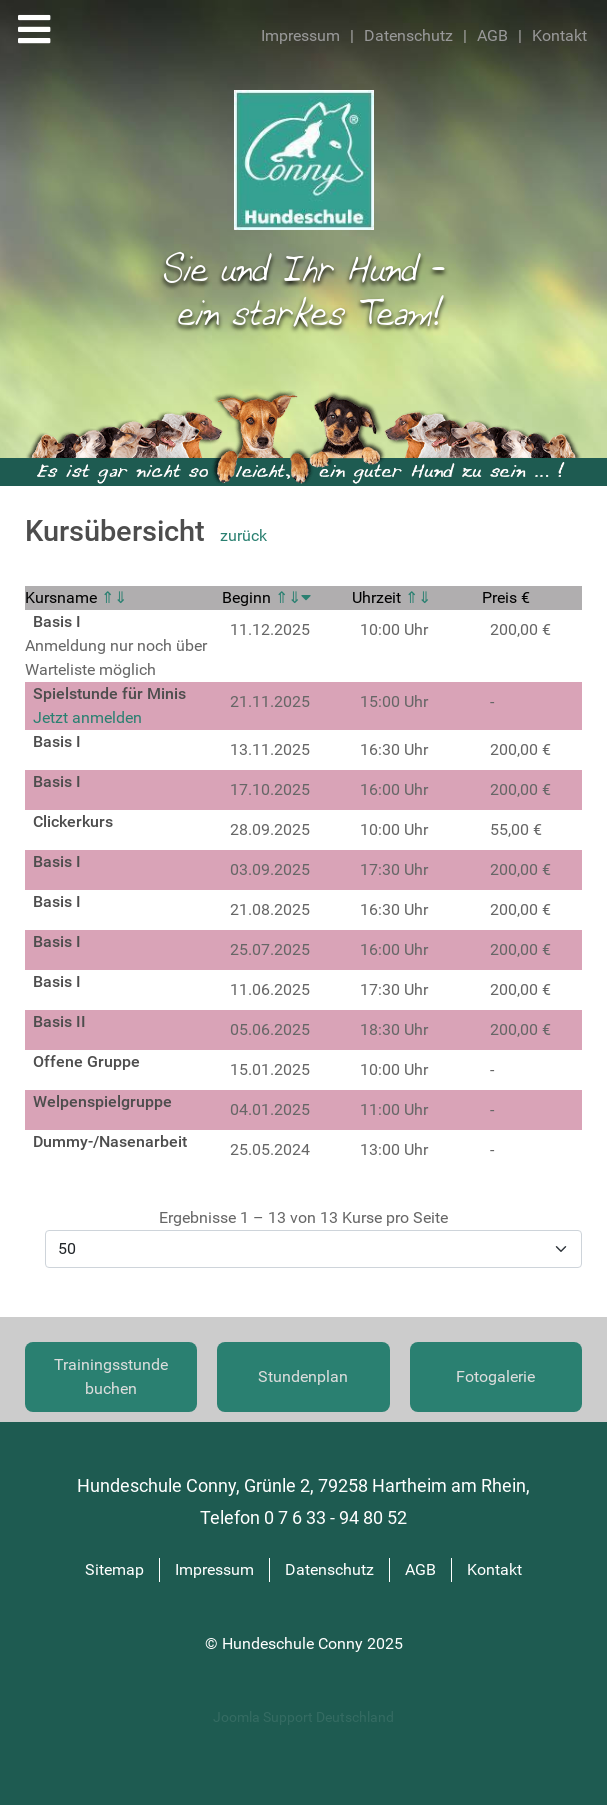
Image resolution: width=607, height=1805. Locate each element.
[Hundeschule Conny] (304, 158)
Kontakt (559, 35)
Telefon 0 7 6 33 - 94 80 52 (303, 1518)
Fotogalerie (495, 1376)
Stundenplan (303, 1376)
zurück (243, 535)
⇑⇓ (114, 597)
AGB (492, 35)
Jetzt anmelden (87, 717)
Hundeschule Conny (294, 1643)
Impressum (300, 35)
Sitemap (114, 1569)
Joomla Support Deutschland (303, 1717)
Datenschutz (408, 35)
